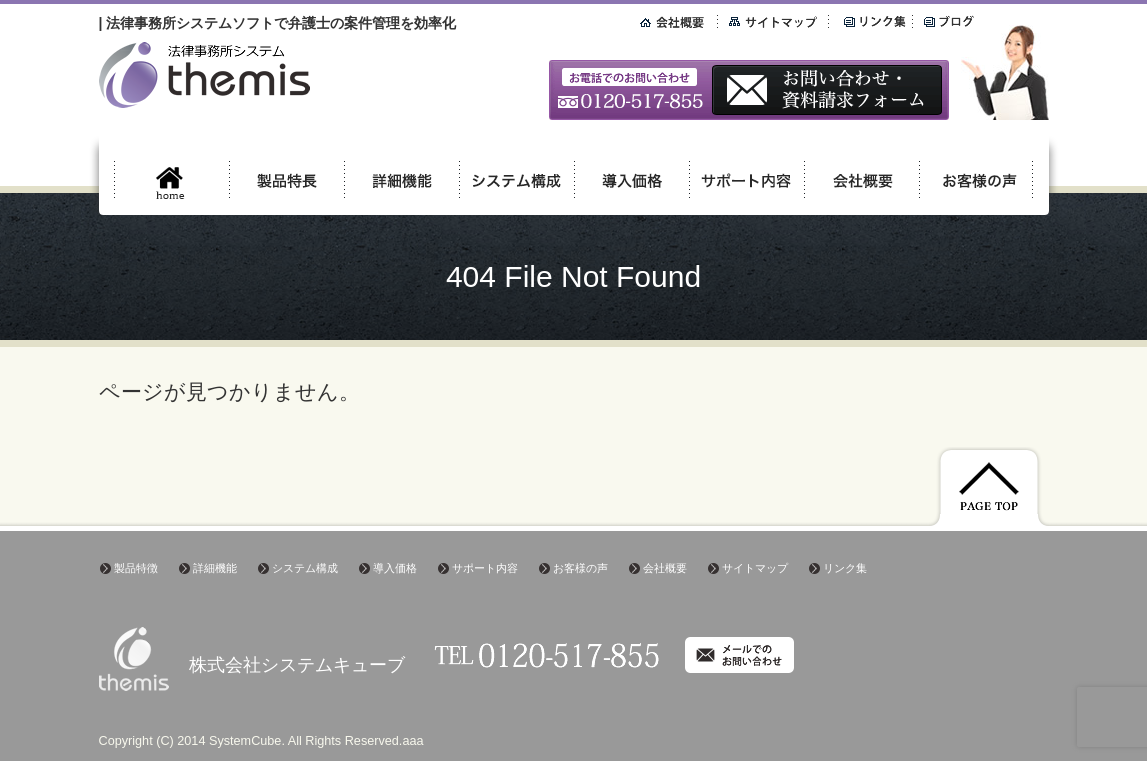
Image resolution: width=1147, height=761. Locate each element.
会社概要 (665, 568)
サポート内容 (485, 568)
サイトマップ (755, 568)
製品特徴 (136, 568)
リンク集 (845, 568)
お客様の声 (580, 568)
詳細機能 (215, 568)
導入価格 (395, 568)
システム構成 (305, 568)
